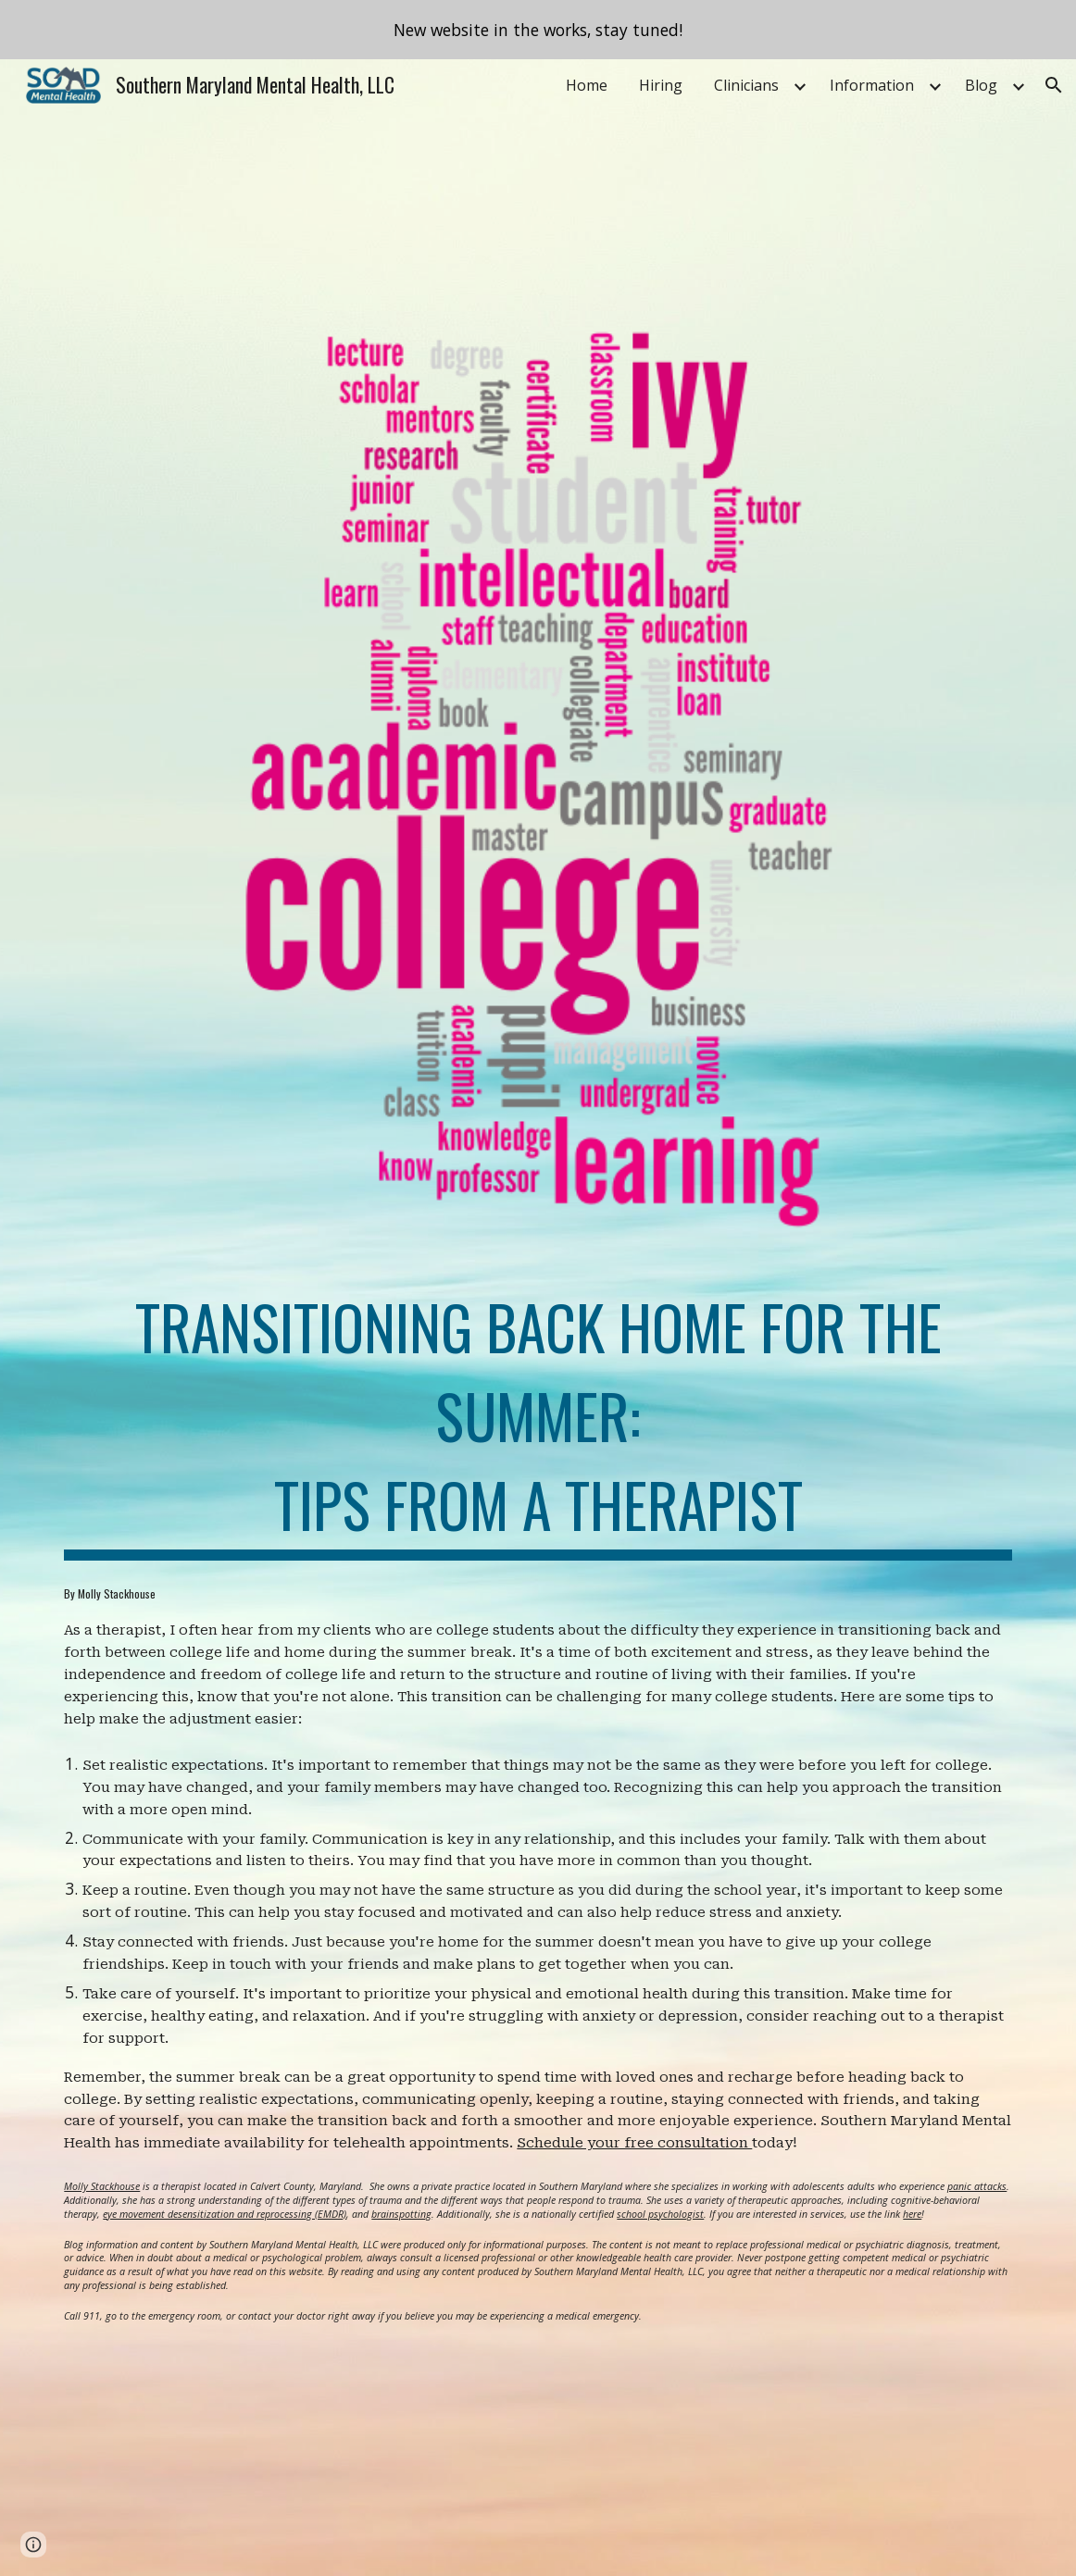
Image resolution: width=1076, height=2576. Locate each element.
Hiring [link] (660, 85)
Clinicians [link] (746, 85)
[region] (538, 29)
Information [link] (872, 85)
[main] (537, 1418)
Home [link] (586, 85)
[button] (1054, 85)
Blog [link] (981, 85)
